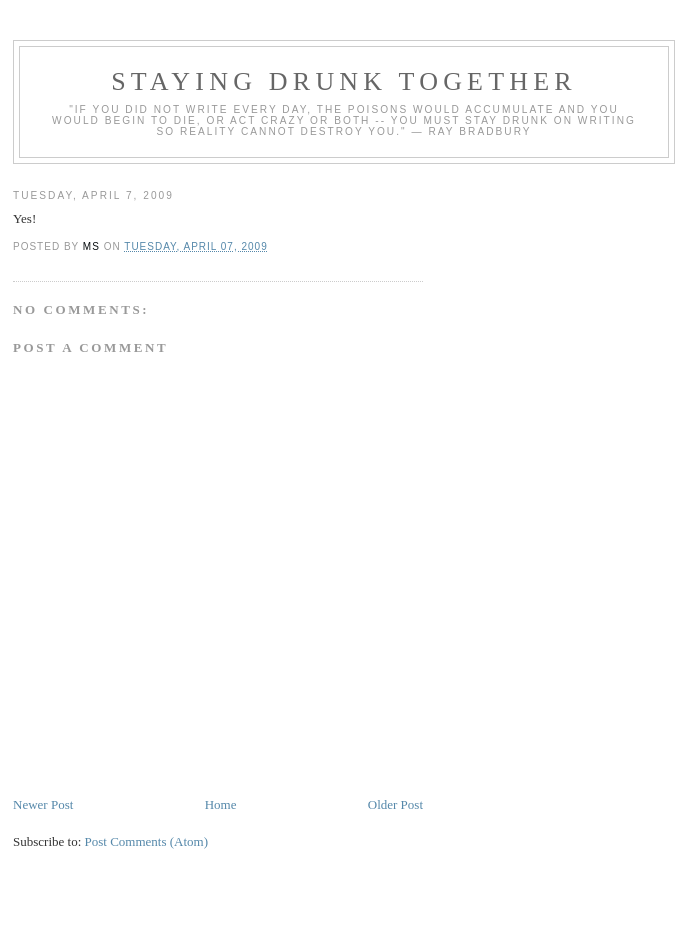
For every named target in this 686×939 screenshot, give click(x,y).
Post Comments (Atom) (147, 841)
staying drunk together (344, 81)
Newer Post (43, 804)
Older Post (395, 804)
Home (221, 804)
